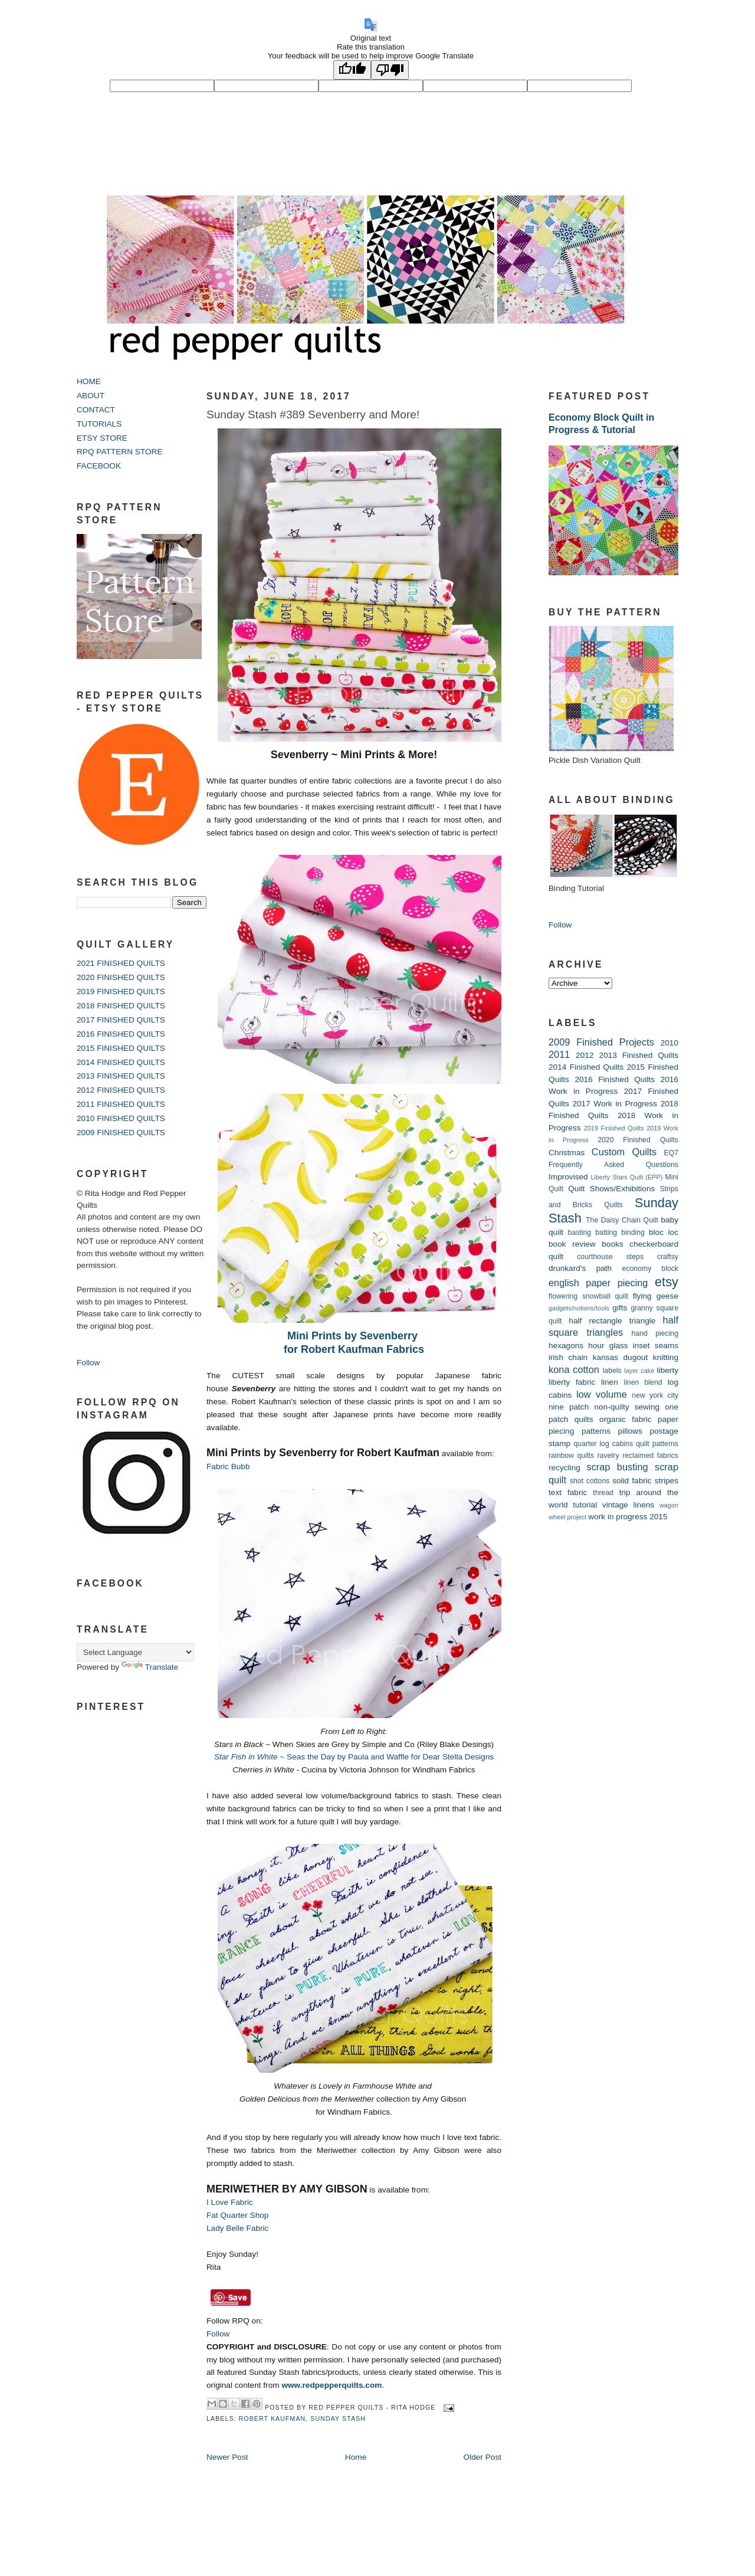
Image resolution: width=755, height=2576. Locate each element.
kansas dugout (620, 1357)
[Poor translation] (390, 70)
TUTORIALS (99, 423)
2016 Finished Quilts (615, 1079)
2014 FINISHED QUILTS (121, 1062)
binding (633, 1232)
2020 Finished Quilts (638, 1140)
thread (603, 1493)
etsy (666, 1281)
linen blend (642, 1382)
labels (612, 1370)
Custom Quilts (624, 1151)
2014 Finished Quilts (586, 1067)
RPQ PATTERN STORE (120, 451)
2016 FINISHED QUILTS (121, 1034)
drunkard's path (580, 1268)
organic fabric (625, 1419)
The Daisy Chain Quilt (622, 1220)
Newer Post (227, 2457)
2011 (559, 1054)
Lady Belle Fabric (237, 2228)
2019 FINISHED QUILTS (121, 991)
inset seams (655, 1345)
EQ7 (671, 1153)
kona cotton (574, 1369)
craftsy (667, 1257)
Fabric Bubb (228, 1466)
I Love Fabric (229, 2202)
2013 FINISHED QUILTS (121, 1075)
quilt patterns (657, 1444)
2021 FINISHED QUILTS (121, 963)
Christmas (567, 1152)
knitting (665, 1357)
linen (609, 1382)
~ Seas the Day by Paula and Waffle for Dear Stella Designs (354, 1756)
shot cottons (589, 1481)
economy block (650, 1268)
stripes (666, 1480)
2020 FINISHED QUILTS (121, 977)
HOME (89, 381)
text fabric (568, 1492)
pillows (630, 1431)
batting (606, 1232)
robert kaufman (272, 2418)
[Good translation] (352, 70)
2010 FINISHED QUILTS (121, 1118)
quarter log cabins (603, 1444)
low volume (601, 1394)
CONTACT (96, 409)
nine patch (569, 1406)
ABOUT (90, 395)
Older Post (482, 2457)
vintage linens (628, 1504)
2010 (669, 1042)
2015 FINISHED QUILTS (121, 1048)
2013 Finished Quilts (638, 1055)
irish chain (568, 1357)
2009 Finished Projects (601, 1042)
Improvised (568, 1176)
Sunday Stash (338, 2418)
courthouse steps (610, 1257)
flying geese (655, 1296)
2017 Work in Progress (614, 1103)
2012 (584, 1055)
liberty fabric (572, 1382)
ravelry (608, 1455)
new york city (655, 1395)
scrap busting (617, 1466)
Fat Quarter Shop (237, 2215)
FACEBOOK (99, 465)
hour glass (608, 1345)
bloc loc (663, 1232)
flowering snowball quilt (588, 1296)
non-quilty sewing (626, 1406)
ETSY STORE (102, 438)
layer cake (639, 1370)
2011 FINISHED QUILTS (121, 1104)
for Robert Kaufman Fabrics (354, 1349)
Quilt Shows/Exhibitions (611, 1188)
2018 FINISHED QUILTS (121, 1005)
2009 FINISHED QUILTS (121, 1132)
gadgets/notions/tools (579, 1308)
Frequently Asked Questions (613, 1165)
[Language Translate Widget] (135, 1652)
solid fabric (632, 1480)
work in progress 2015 (627, 1516)
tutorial (585, 1504)
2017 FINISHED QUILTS (121, 1019)
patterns (596, 1431)
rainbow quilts (571, 1455)
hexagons (566, 1345)
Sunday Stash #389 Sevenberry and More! (312, 414)
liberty (667, 1370)
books (612, 1244)
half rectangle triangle (612, 1320)
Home (355, 2457)
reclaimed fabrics (650, 1455)
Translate (150, 1667)
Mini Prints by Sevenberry (354, 1336)
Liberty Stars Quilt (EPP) (627, 1177)
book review (572, 1244)
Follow (88, 1362)
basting (580, 1232)
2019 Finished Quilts (614, 1128)
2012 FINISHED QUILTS (121, 1090)
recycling (564, 1467)
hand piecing (655, 1333)
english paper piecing (598, 1282)
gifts (619, 1307)
